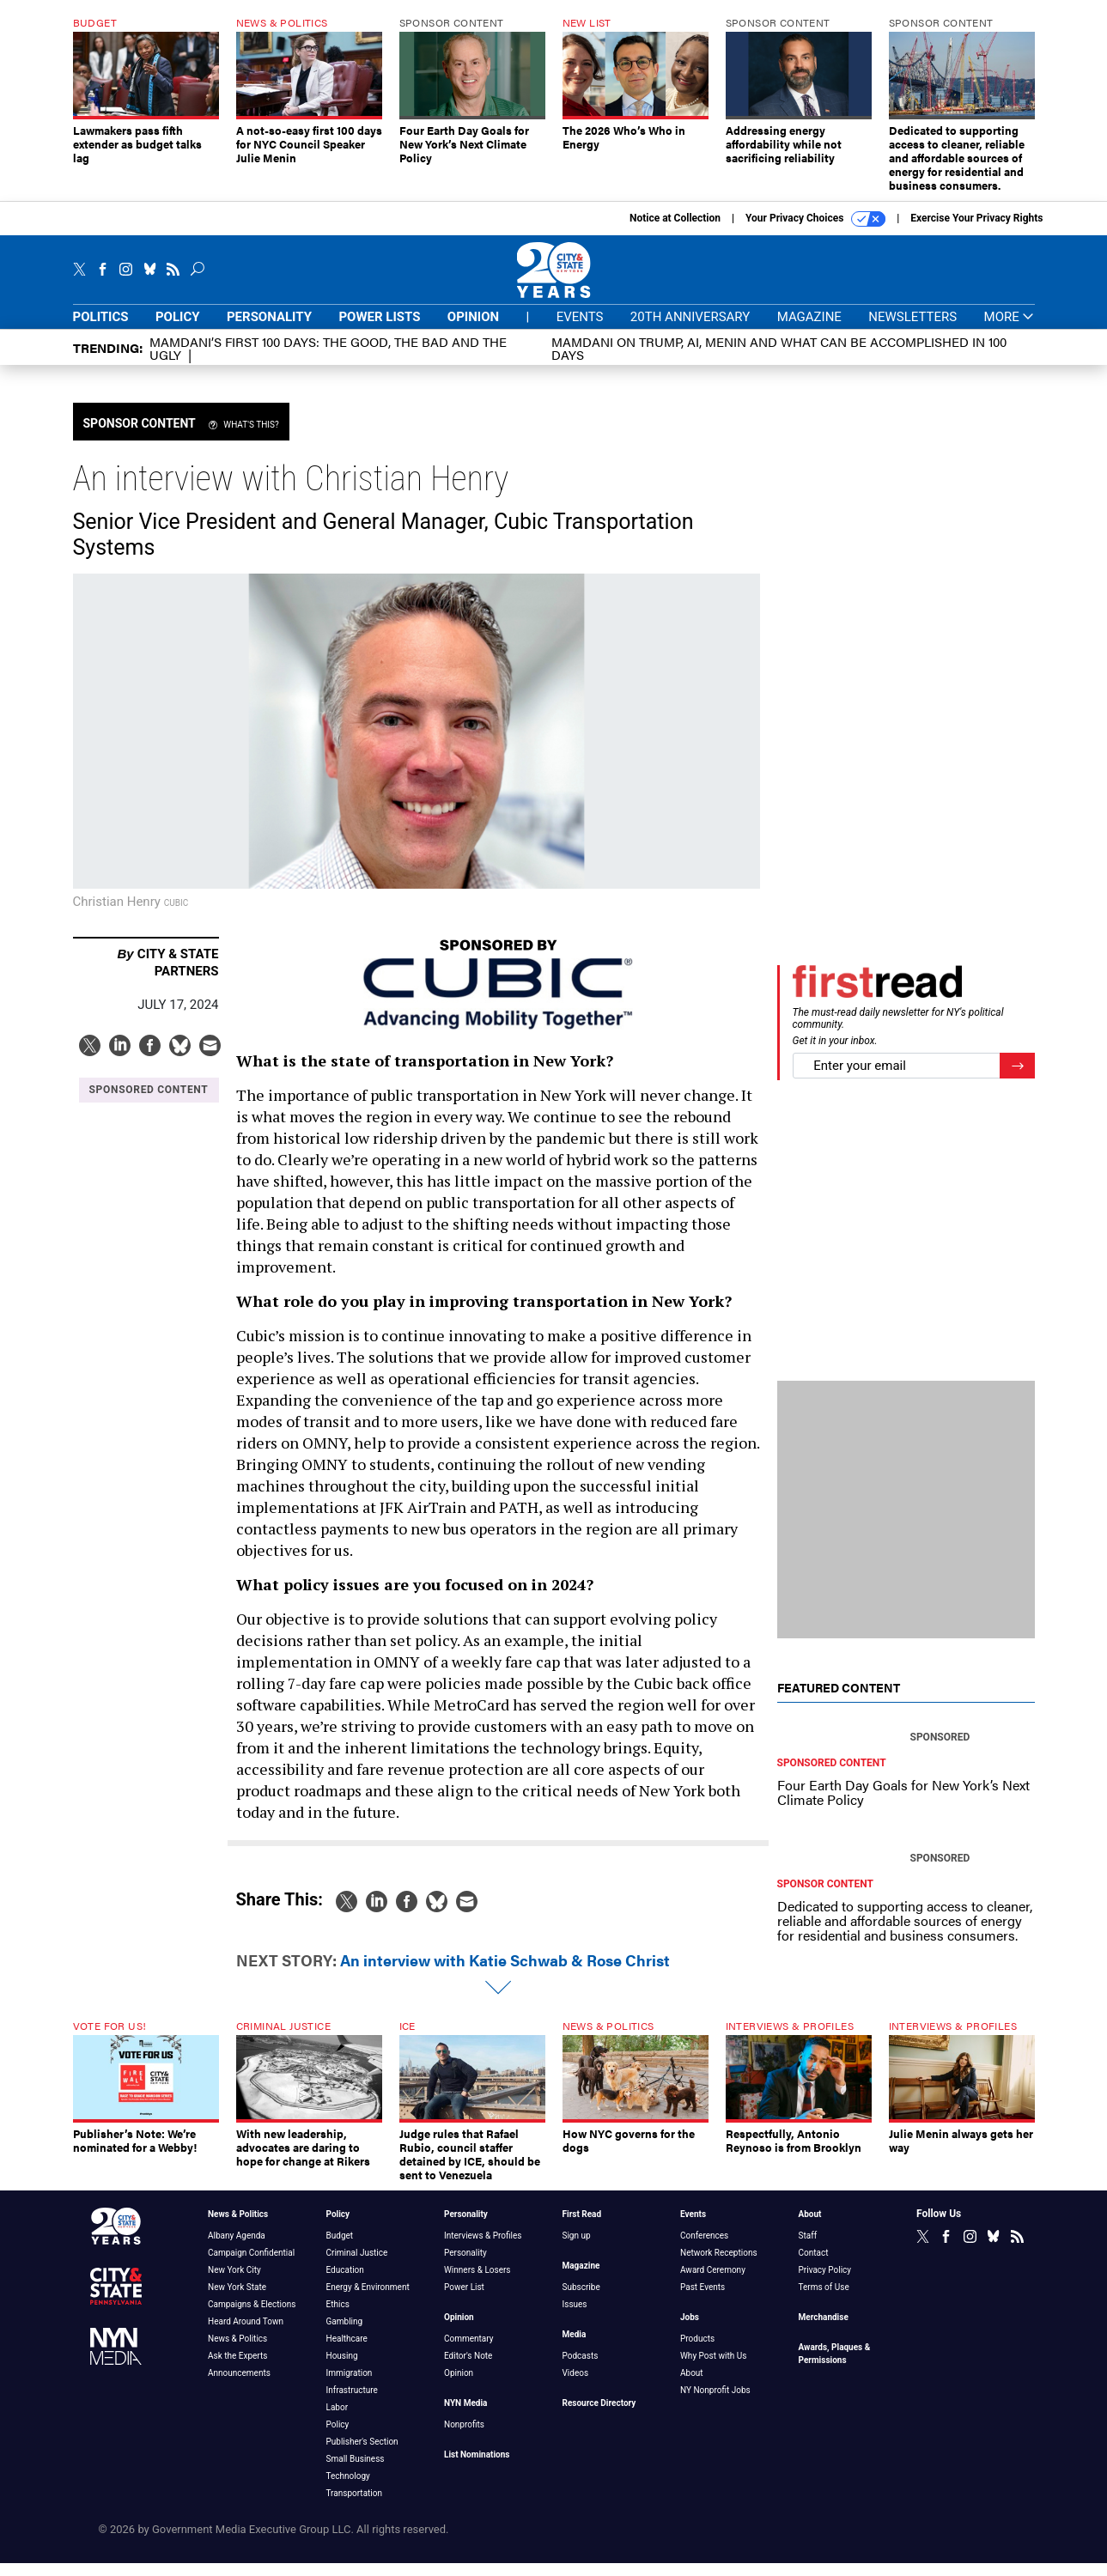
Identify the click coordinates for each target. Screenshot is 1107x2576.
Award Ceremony (712, 2282)
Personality (269, 329)
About (691, 2386)
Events (580, 329)
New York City (234, 2282)
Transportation (354, 2506)
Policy (177, 329)
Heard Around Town (245, 2334)
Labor (337, 2420)
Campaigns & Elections (251, 2317)
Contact (814, 2265)
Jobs (689, 2330)
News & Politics (238, 2227)
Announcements (239, 2386)
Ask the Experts (237, 2368)
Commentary (469, 2351)
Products (697, 2351)
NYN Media (465, 2416)
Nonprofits (464, 2437)
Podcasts (581, 2368)
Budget (340, 2248)
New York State (237, 2300)
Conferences (704, 2248)
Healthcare (347, 2351)
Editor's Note (468, 2368)
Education (345, 2282)
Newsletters (912, 329)
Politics (101, 329)
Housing (342, 2368)
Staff (808, 2248)
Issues (575, 2317)
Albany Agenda (236, 2248)
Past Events (702, 2300)
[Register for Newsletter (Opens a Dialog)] (1017, 1079)
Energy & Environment (368, 2300)
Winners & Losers (477, 2282)
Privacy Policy (825, 2282)
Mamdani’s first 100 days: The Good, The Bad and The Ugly (328, 360)
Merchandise (823, 2330)
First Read (582, 2227)
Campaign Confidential (251, 2265)
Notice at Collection (675, 231)
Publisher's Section (362, 2454)
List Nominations (476, 2467)
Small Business (355, 2471)
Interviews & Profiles (482, 2248)
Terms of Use (824, 2300)
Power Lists (379, 329)
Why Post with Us (713, 2368)
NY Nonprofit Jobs (715, 2403)
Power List (464, 2300)
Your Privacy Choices (815, 232)
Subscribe (581, 2300)
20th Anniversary (690, 329)
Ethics (338, 2317)
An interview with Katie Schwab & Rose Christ (505, 1973)
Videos (576, 2386)
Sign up (577, 2248)
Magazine (809, 329)
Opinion (473, 329)
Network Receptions (718, 2265)
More (1009, 330)
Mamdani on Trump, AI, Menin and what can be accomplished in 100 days (779, 360)
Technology (348, 2489)
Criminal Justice (357, 2265)
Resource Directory (599, 2416)
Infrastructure (352, 2403)
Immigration (349, 2386)
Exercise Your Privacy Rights (976, 231)
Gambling (344, 2334)
